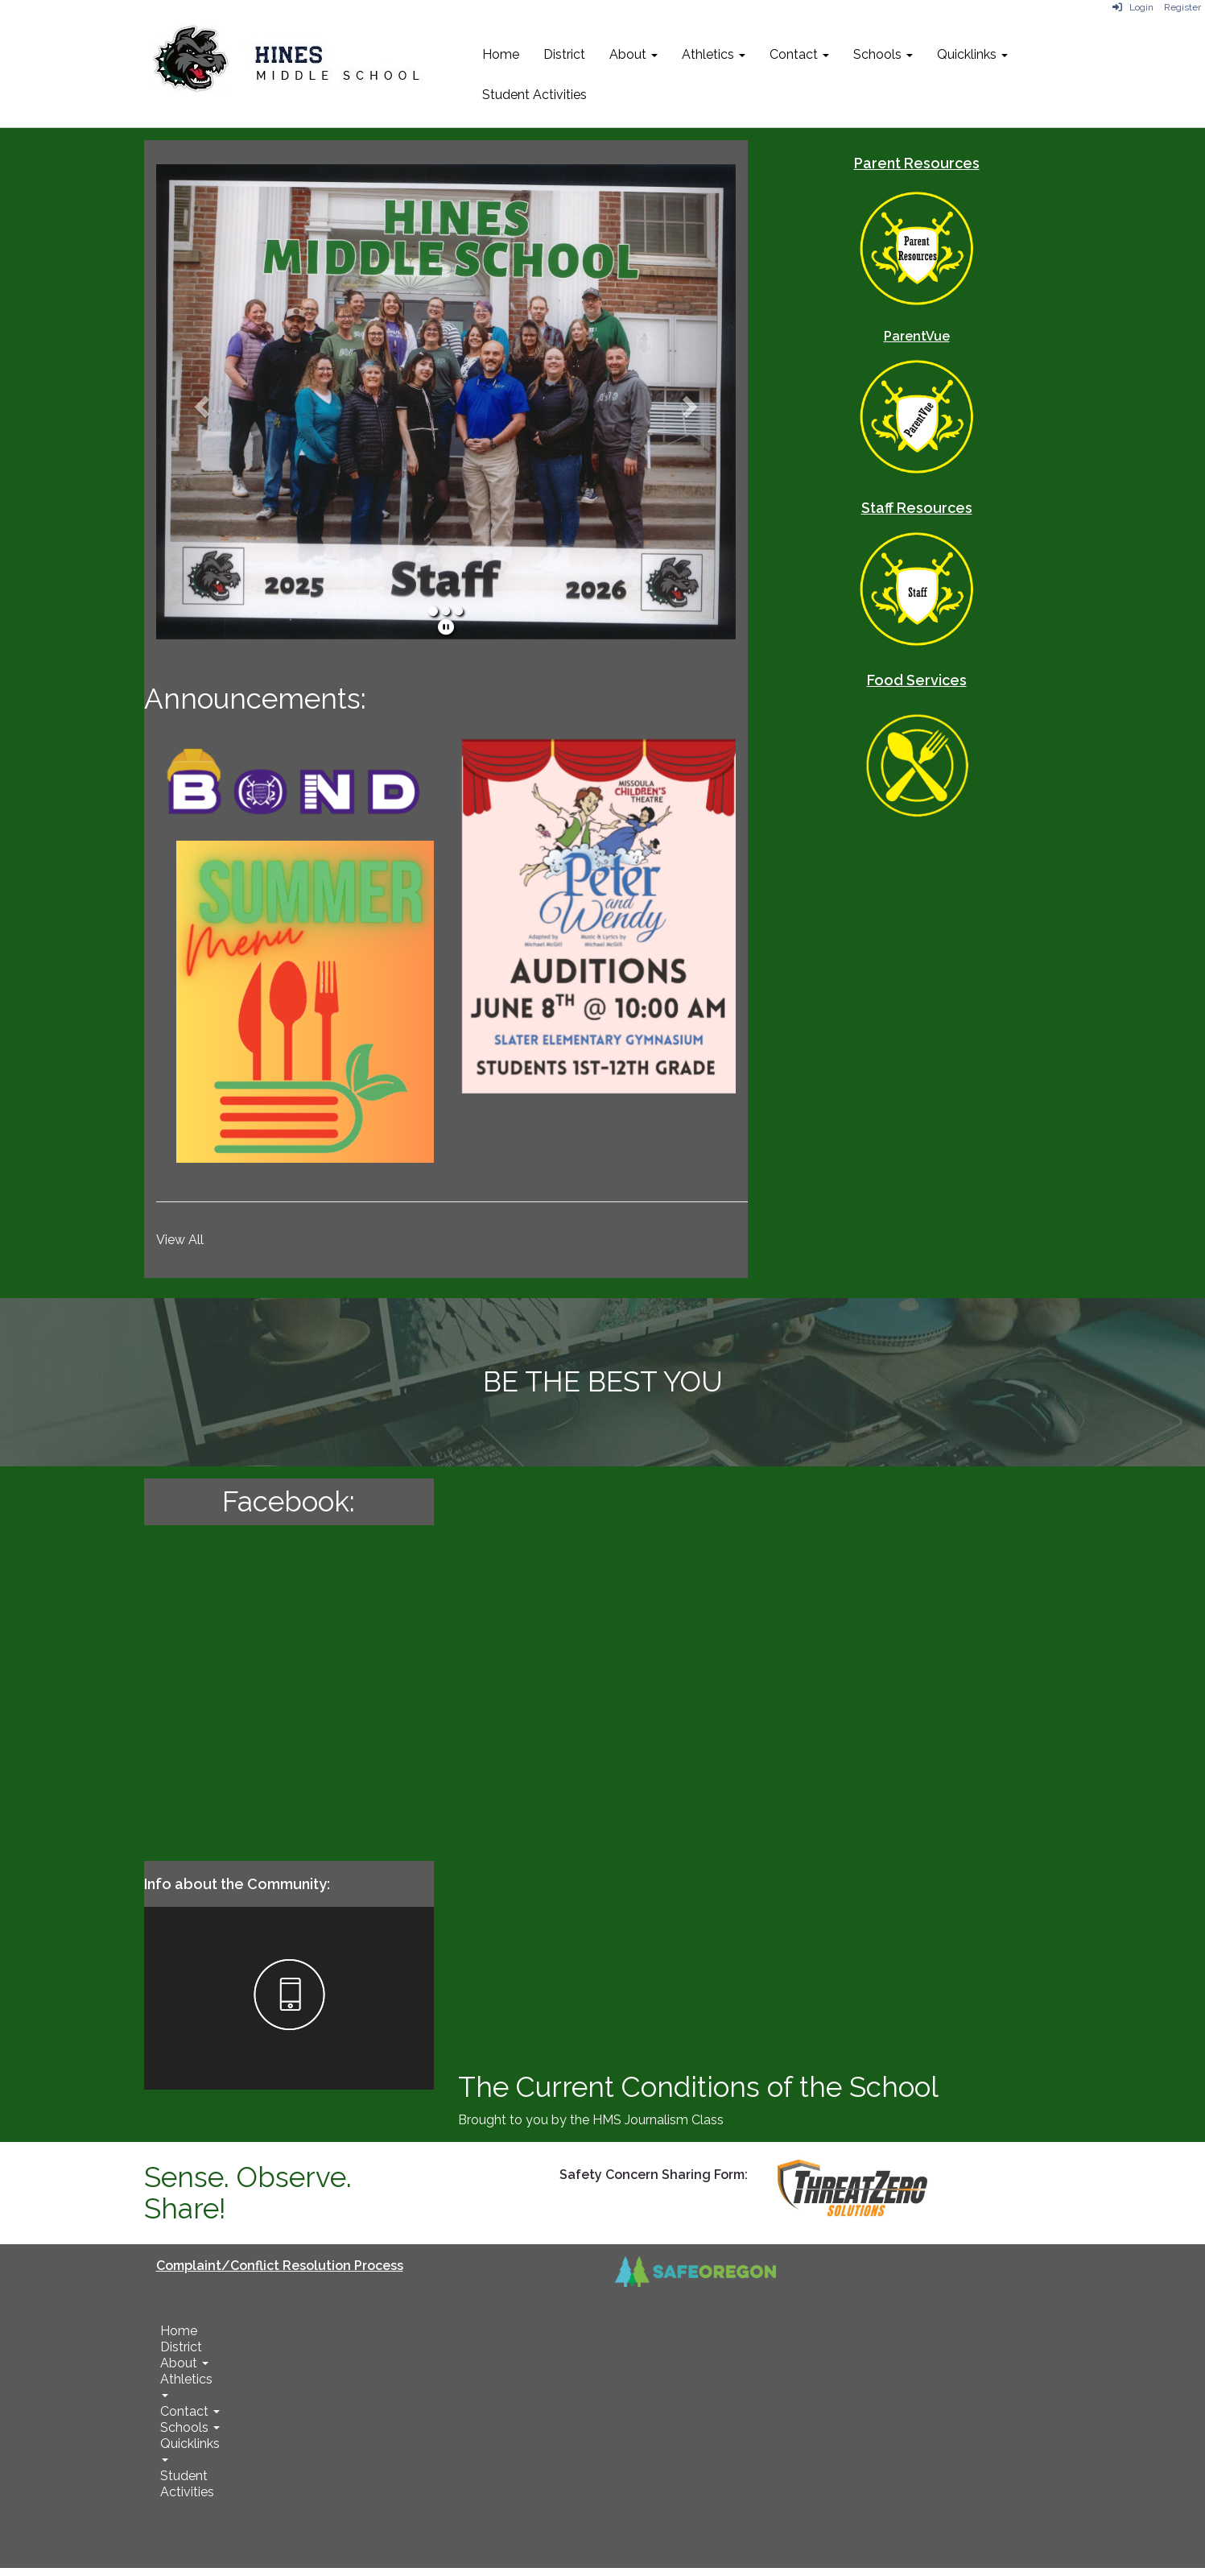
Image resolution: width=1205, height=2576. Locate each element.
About (633, 54)
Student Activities (534, 94)
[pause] (446, 627)
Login (1132, 7)
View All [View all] (180, 1239)
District (564, 54)
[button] (199, 401)
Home (500, 54)
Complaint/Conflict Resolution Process (279, 2265)
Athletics (713, 54)
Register (1182, 7)
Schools (883, 54)
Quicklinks (972, 54)
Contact (799, 54)
